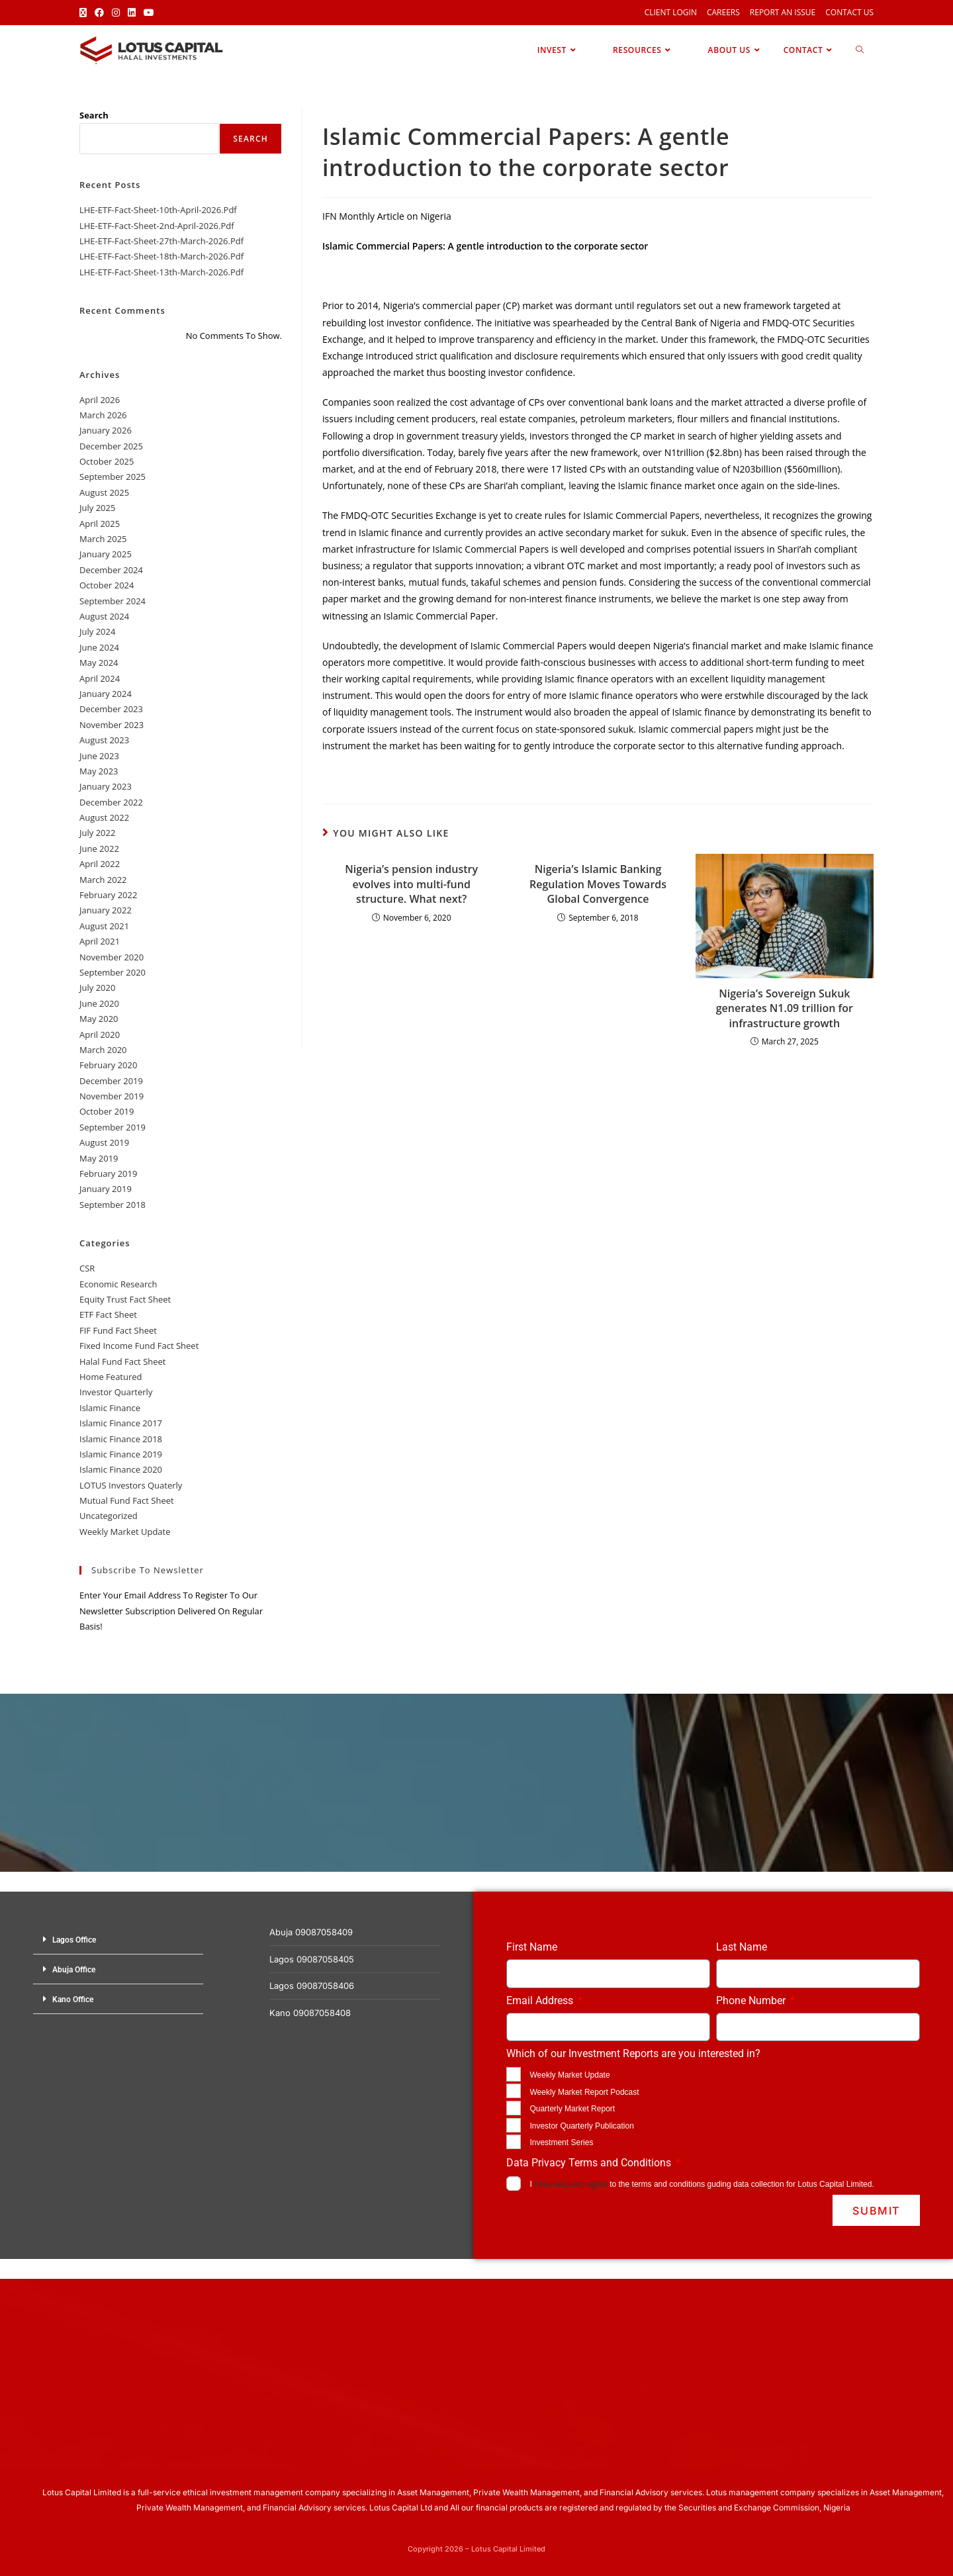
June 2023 (99, 756)
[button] (118, 1940)
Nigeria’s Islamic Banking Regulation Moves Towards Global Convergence (597, 884)
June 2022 (99, 848)
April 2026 (99, 400)
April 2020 (99, 1034)
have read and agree (571, 2184)
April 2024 (99, 678)
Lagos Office (74, 1940)
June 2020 (99, 1003)
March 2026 (103, 415)
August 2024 (104, 616)
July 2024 (97, 631)
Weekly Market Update (125, 1532)
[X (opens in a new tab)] (85, 12)
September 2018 (112, 1205)
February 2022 (108, 895)
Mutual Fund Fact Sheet (126, 1500)
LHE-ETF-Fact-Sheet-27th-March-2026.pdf (161, 241)
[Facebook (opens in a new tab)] (99, 12)
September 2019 (112, 1127)
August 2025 (104, 492)
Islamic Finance (109, 1408)
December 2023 (111, 709)
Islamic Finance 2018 (120, 1439)
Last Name (741, 1947)
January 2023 (105, 786)
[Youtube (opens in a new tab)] (149, 12)
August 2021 (104, 926)
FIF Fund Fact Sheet (118, 1330)
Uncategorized (108, 1516)
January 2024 (105, 694)
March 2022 (103, 880)
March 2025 (103, 539)
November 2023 (111, 725)
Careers (723, 12)
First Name (531, 1947)
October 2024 (106, 585)
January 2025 (105, 554)
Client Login (671, 12)
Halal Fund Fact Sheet (122, 1361)
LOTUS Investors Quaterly (130, 1485)
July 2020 (97, 987)
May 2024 (98, 662)
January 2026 (105, 430)
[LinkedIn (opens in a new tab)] (132, 12)
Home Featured (110, 1377)
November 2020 (111, 957)
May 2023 (98, 771)
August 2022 (104, 817)
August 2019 (104, 1142)
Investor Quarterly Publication (581, 2126)
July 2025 (97, 508)
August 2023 (104, 740)
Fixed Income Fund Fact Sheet (139, 1346)
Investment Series (561, 2142)
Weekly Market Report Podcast (584, 2092)
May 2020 (98, 1019)
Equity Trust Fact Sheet (125, 1299)
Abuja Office (73, 1969)
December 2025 (111, 446)
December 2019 (111, 1081)
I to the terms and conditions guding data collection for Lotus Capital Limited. (701, 2184)
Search (94, 115)
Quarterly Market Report (572, 2108)
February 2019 (108, 1173)
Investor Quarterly (115, 1392)
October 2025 (106, 461)
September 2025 (112, 477)
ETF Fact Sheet (108, 1314)
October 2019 (106, 1111)
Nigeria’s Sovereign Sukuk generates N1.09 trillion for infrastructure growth (784, 1008)
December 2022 (111, 802)
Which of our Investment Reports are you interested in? (633, 2053)
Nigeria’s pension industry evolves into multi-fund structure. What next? (411, 884)
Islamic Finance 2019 (120, 1454)
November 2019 (111, 1096)
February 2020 (108, 1065)
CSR (87, 1268)
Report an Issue (782, 12)
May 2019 (98, 1158)
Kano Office (72, 1999)
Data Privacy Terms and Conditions (590, 2162)
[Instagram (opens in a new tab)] (116, 12)
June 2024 (99, 647)
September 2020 (112, 972)
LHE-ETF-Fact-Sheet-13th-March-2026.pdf (161, 272)
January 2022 (105, 910)
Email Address (541, 2000)
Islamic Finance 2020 (120, 1469)
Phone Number (752, 2000)
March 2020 (103, 1050)
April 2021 (99, 941)
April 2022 (99, 864)
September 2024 (112, 601)
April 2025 (99, 523)
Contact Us (849, 12)
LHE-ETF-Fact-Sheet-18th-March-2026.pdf (161, 256)
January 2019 (105, 1189)
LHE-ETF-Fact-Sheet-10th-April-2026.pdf (158, 210)
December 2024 (111, 570)
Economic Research (118, 1284)
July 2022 (97, 833)
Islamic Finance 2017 (120, 1423)
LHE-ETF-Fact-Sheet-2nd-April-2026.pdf (156, 226)
